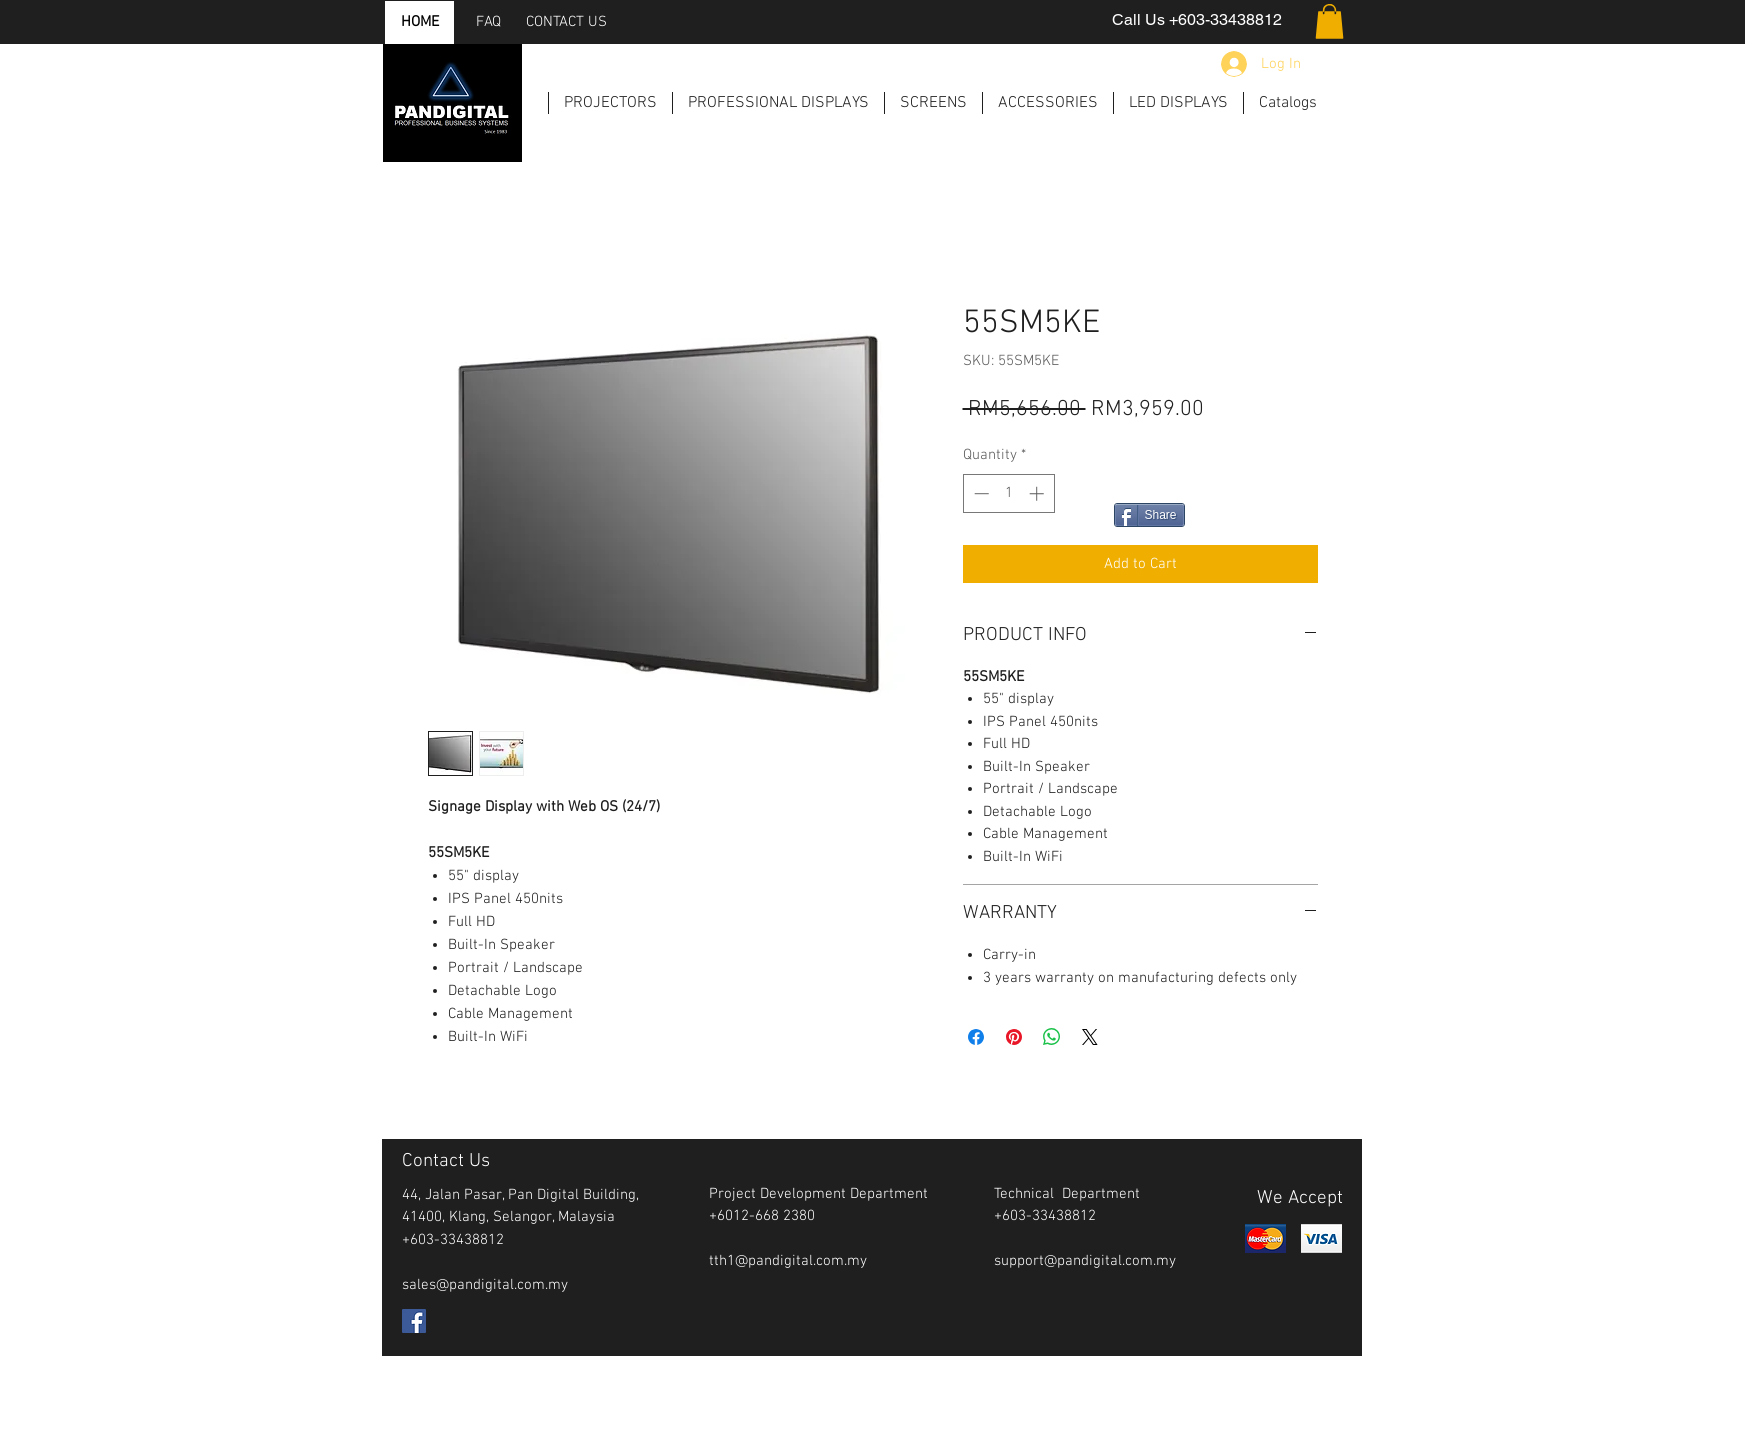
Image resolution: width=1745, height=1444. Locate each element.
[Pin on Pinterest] (1014, 1037)
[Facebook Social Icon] (414, 1321)
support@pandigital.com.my (1085, 1261)
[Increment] (1038, 493)
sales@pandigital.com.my (485, 1285)
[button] (1329, 21)
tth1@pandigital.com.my (788, 1261)
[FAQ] (489, 22)
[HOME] (420, 22)
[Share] (1149, 515)
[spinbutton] (1008, 493)
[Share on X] (1090, 1037)
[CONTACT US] (567, 22)
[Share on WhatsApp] (1052, 1037)
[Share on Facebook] (976, 1037)
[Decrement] (979, 493)
